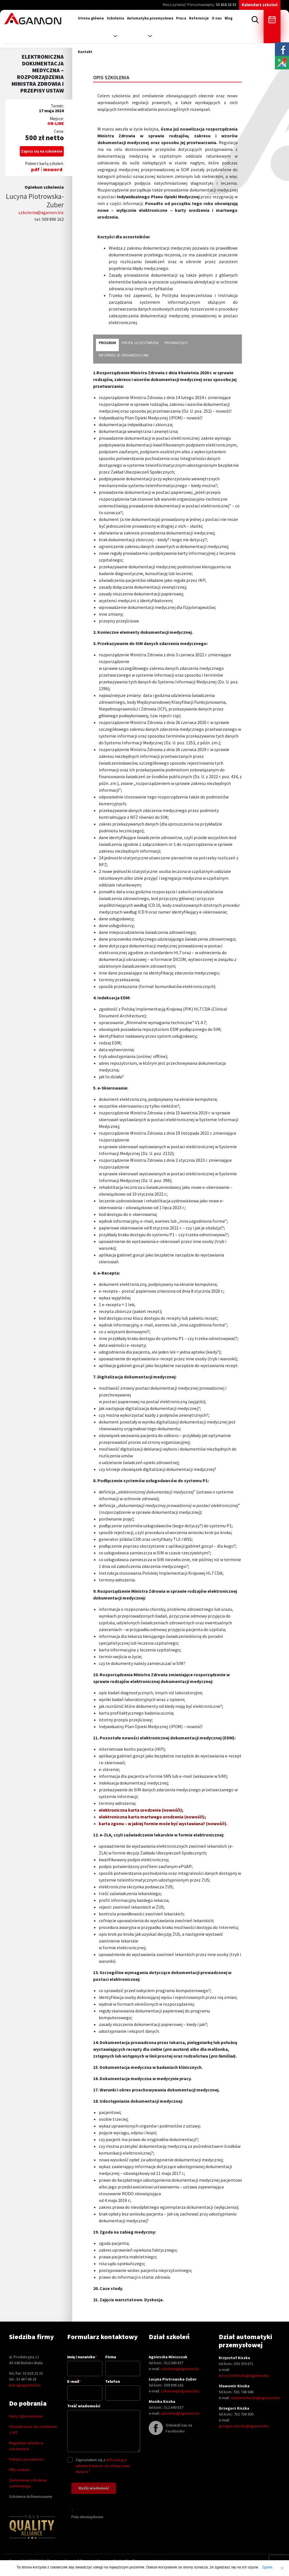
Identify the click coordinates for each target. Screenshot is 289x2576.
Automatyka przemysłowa (150, 18)
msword (52, 169)
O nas (217, 18)
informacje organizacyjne (124, 355)
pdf (35, 169)
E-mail (84, 2387)
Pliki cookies (19, 2469)
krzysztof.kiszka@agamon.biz (244, 2375)
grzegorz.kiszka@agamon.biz (244, 2425)
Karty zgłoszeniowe (26, 2416)
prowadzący (176, 342)
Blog (229, 18)
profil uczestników (140, 342)
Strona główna (91, 18)
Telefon (122, 2387)
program (107, 342)
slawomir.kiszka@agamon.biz (255, 2397)
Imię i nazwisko (84, 2362)
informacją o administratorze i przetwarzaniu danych (103, 2465)
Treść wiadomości (103, 2428)
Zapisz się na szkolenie (41, 151)
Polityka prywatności (26, 2459)
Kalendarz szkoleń (260, 4)
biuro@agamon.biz (25, 2385)
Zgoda (267, 2567)
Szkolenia (115, 18)
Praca (181, 18)
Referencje (199, 18)
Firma (122, 2362)
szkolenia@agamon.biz (41, 212)
